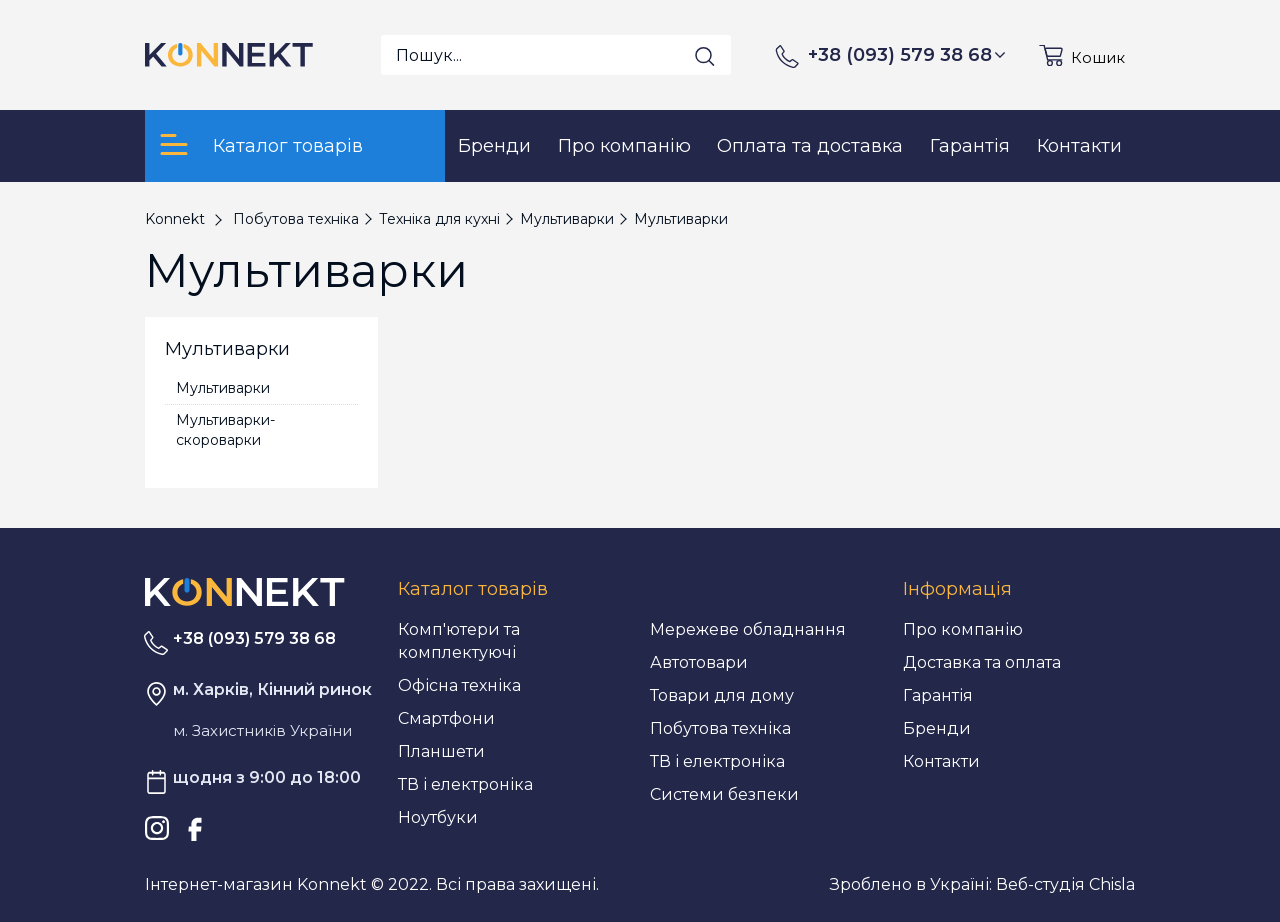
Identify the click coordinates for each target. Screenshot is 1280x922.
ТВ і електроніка (465, 784)
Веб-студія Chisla (1065, 884)
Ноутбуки (438, 817)
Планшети (441, 751)
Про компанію (963, 629)
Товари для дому (722, 695)
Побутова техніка (720, 728)
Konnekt (175, 219)
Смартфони (446, 718)
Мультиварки (223, 388)
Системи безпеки (724, 794)
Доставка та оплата (982, 662)
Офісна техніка (459, 685)
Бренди (937, 728)
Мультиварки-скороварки (225, 430)
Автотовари (699, 662)
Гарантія (938, 695)
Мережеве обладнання (748, 629)
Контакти (941, 761)
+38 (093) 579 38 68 (907, 55)
